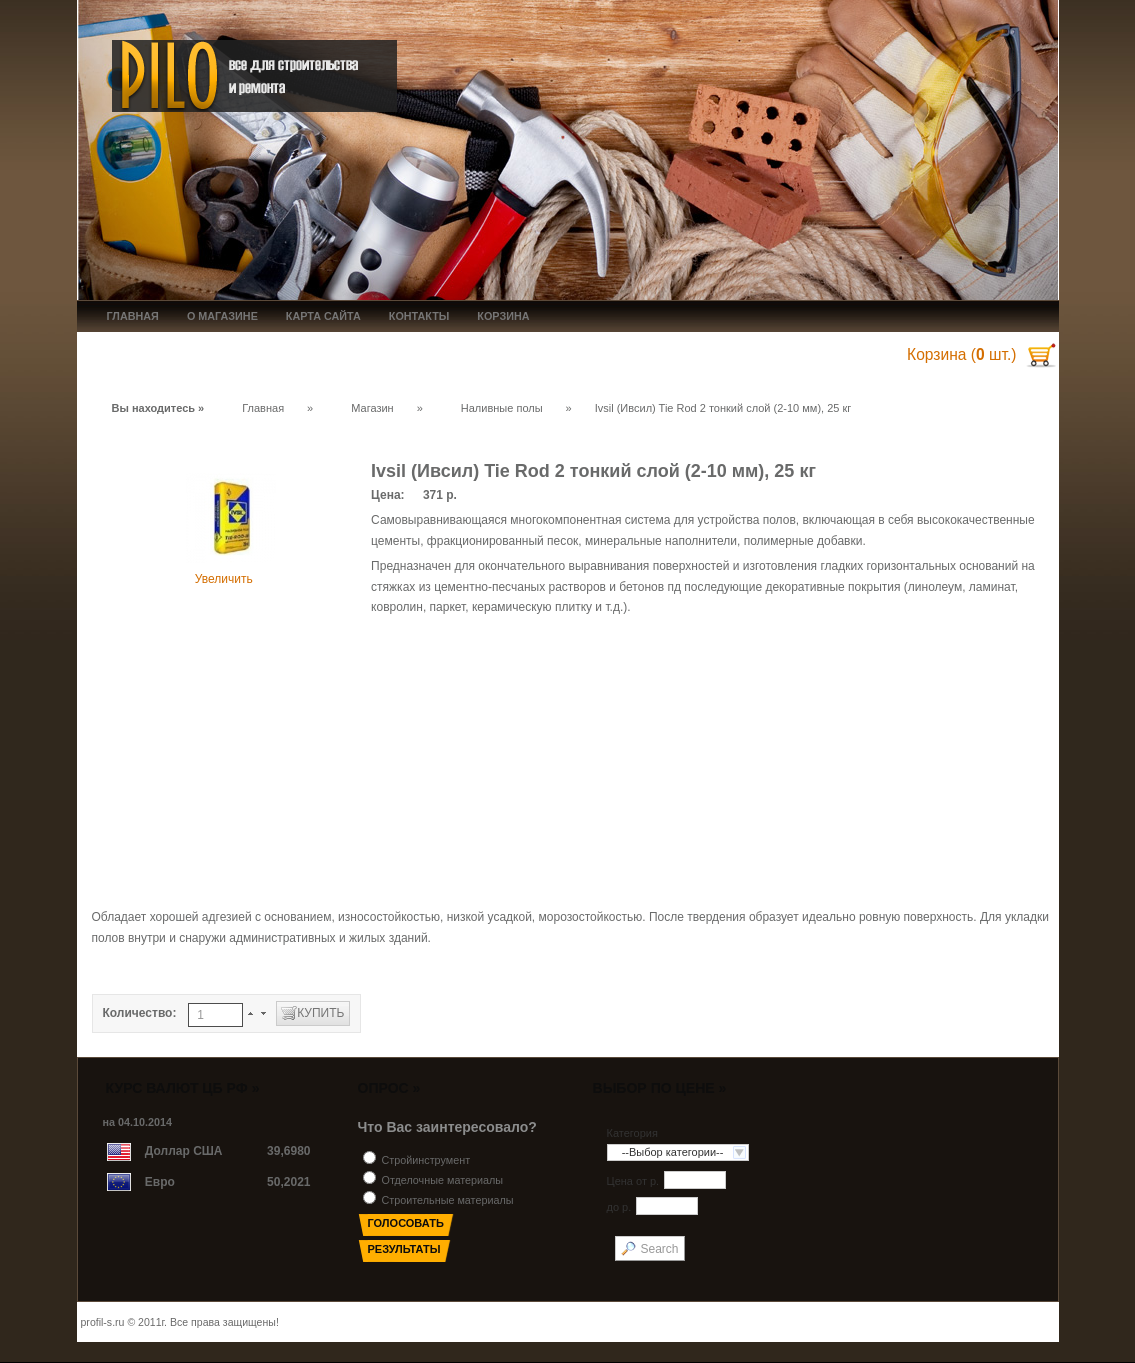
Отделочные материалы (443, 1180)
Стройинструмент (426, 1160)
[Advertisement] (568, 762)
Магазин (372, 408)
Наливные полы (502, 408)
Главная (263, 408)
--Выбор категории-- (673, 1152)
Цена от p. (633, 1181)
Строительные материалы (448, 1200)
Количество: (141, 1013)
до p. (619, 1207)
